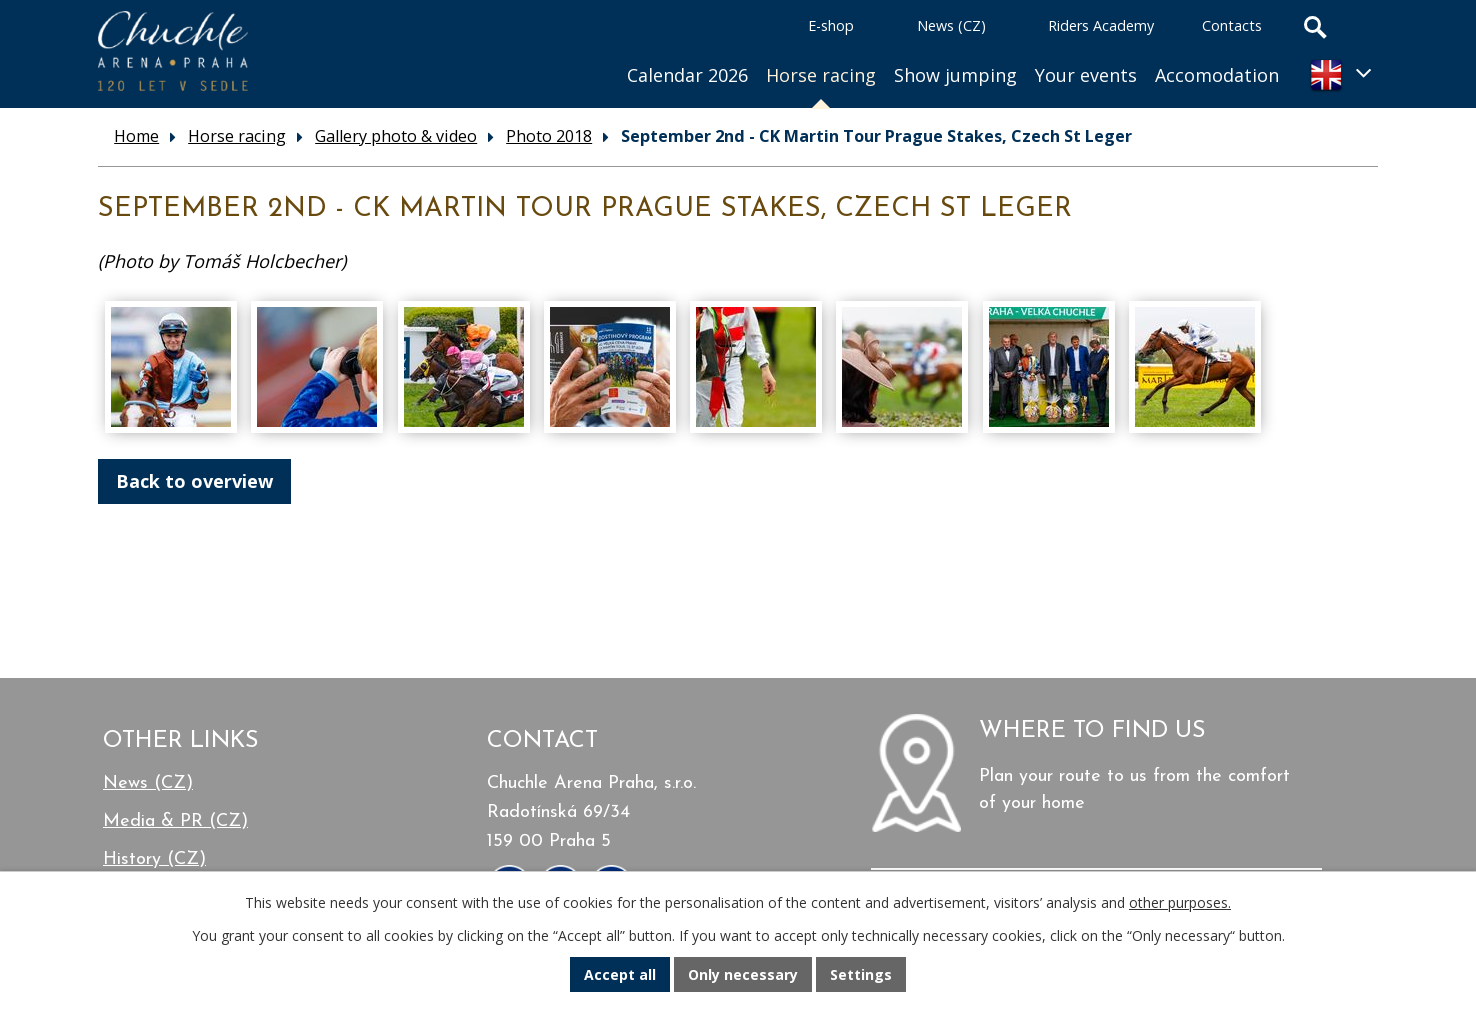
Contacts (1232, 25)
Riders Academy (1101, 25)
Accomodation (1217, 75)
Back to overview (194, 481)
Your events (1086, 75)
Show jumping (955, 75)
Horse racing (821, 75)
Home (591, 50)
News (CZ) (951, 25)
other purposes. (1180, 902)
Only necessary (743, 974)
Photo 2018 (549, 136)
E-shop (831, 25)
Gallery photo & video (396, 136)
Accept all (620, 974)
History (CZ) (154, 859)
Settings (861, 974)
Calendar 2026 (687, 75)
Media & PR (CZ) (175, 821)
